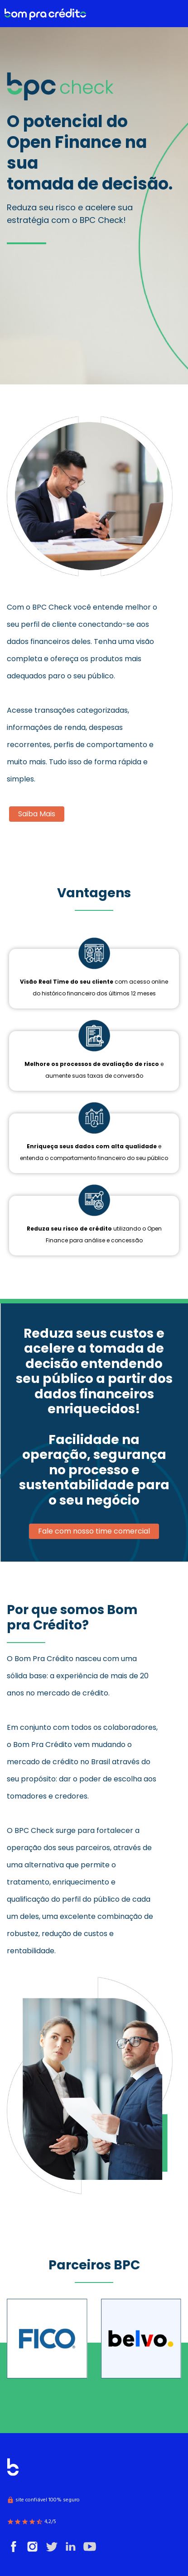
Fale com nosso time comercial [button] (94, 1531)
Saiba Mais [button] (36, 814)
